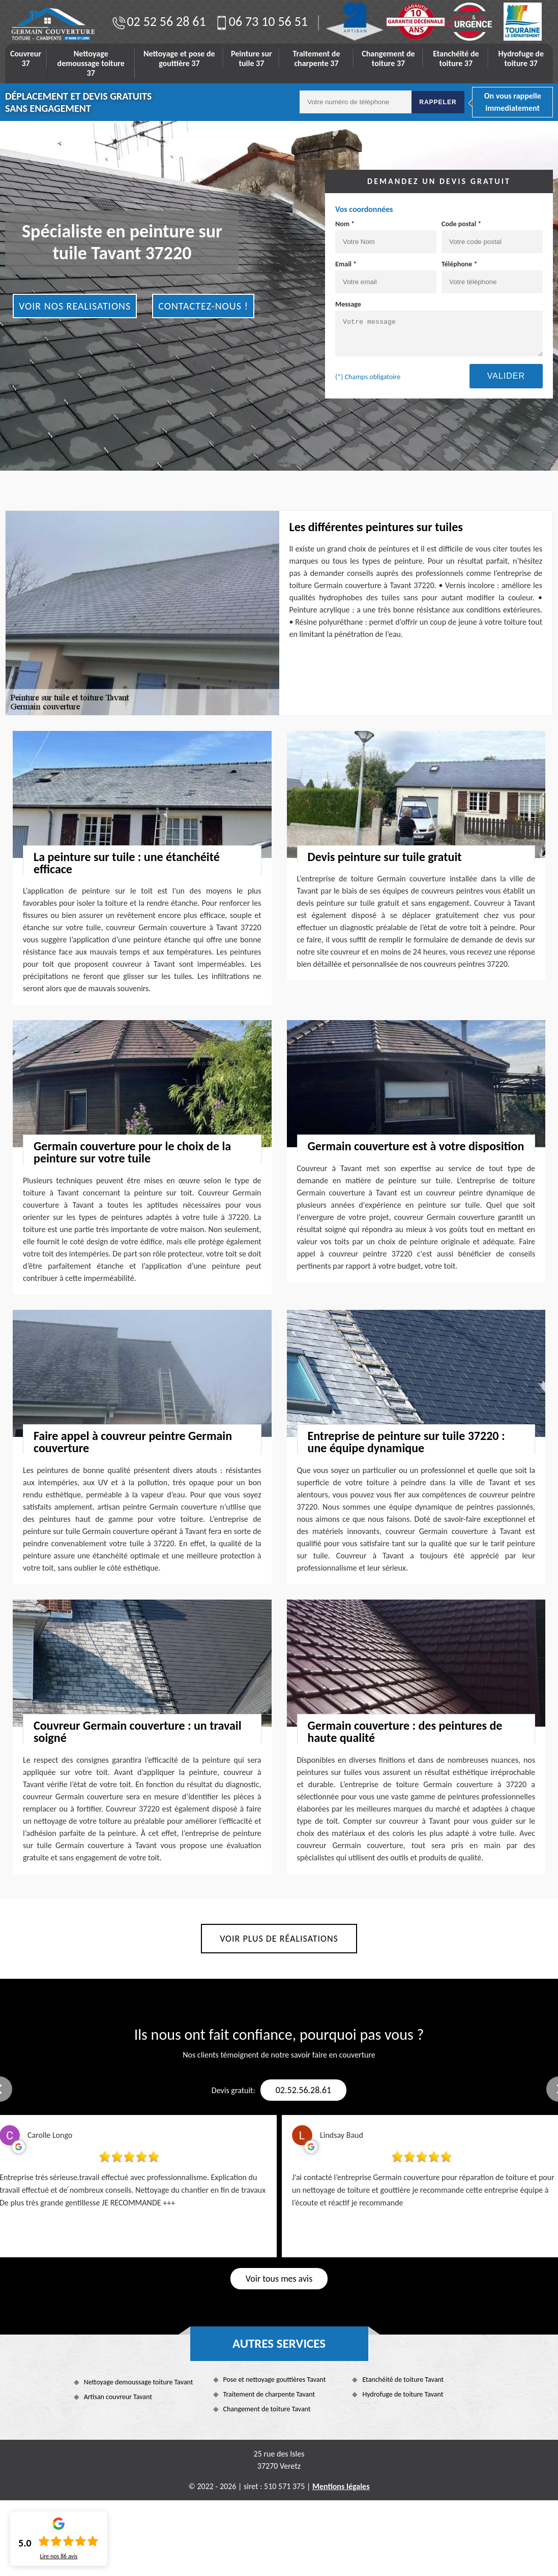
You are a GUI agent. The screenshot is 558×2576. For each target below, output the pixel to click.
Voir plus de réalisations (279, 1938)
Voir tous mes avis (279, 2278)
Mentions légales (341, 2486)
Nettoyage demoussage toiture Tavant (138, 2382)
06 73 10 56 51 (261, 21)
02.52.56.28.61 (303, 2090)
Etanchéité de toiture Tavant (403, 2379)
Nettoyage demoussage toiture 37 (91, 63)
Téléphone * (492, 276)
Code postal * (492, 236)
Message (439, 328)
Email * (385, 276)
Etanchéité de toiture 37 (456, 58)
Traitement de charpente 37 (316, 58)
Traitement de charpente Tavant (269, 2394)
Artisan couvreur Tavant (118, 2397)
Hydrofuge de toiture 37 (521, 58)
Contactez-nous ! (203, 306)
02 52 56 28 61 (158, 21)
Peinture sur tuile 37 (251, 58)
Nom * (385, 236)
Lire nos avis (58, 2556)
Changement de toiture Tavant (267, 2409)
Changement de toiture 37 (388, 58)
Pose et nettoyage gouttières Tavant (274, 2379)
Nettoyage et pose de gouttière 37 (179, 58)
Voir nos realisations (75, 306)
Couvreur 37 (25, 58)
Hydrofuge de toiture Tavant (402, 2394)
